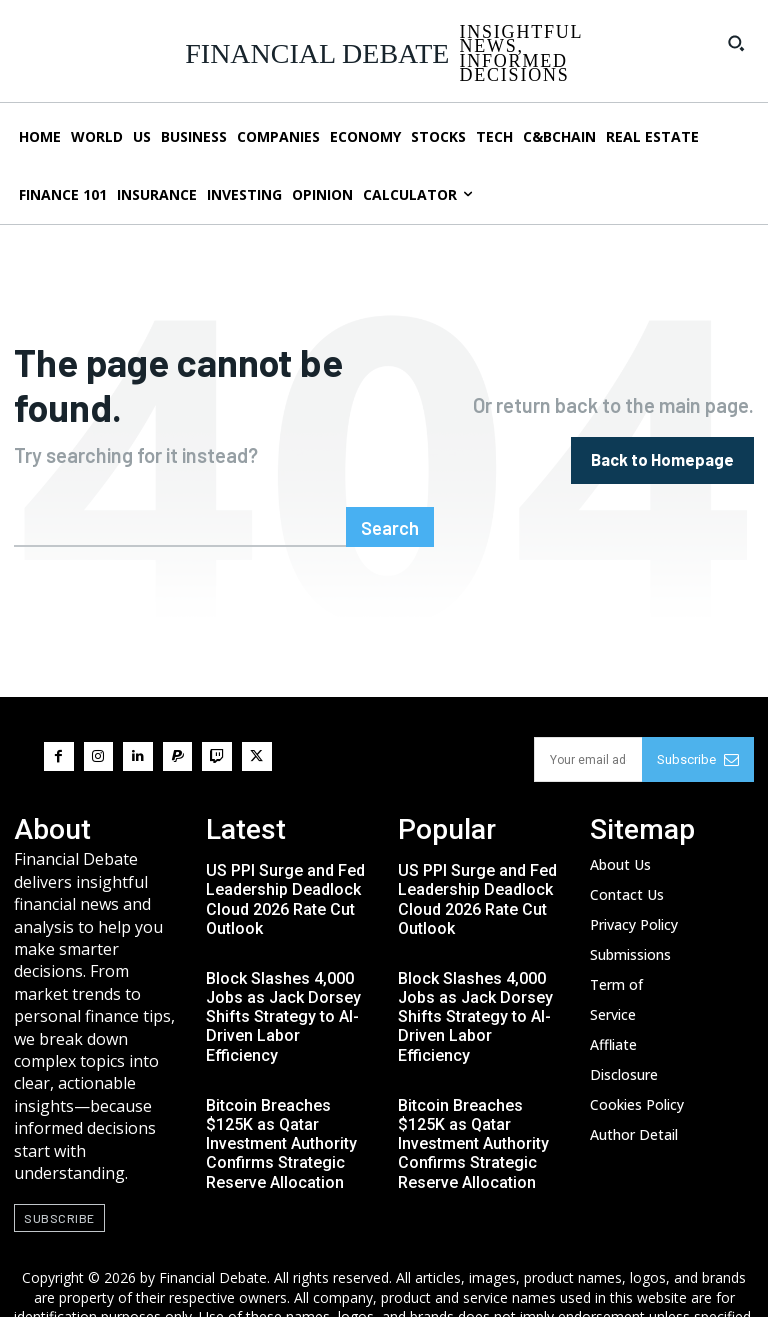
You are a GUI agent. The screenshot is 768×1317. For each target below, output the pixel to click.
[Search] (393, 478)
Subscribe (698, 710)
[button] (736, 43)
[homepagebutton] (664, 435)
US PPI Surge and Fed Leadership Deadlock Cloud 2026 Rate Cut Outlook (285, 850)
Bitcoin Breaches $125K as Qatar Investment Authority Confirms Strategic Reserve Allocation (281, 1095)
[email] (588, 710)
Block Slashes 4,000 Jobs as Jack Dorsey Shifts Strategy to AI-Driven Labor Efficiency (283, 968)
